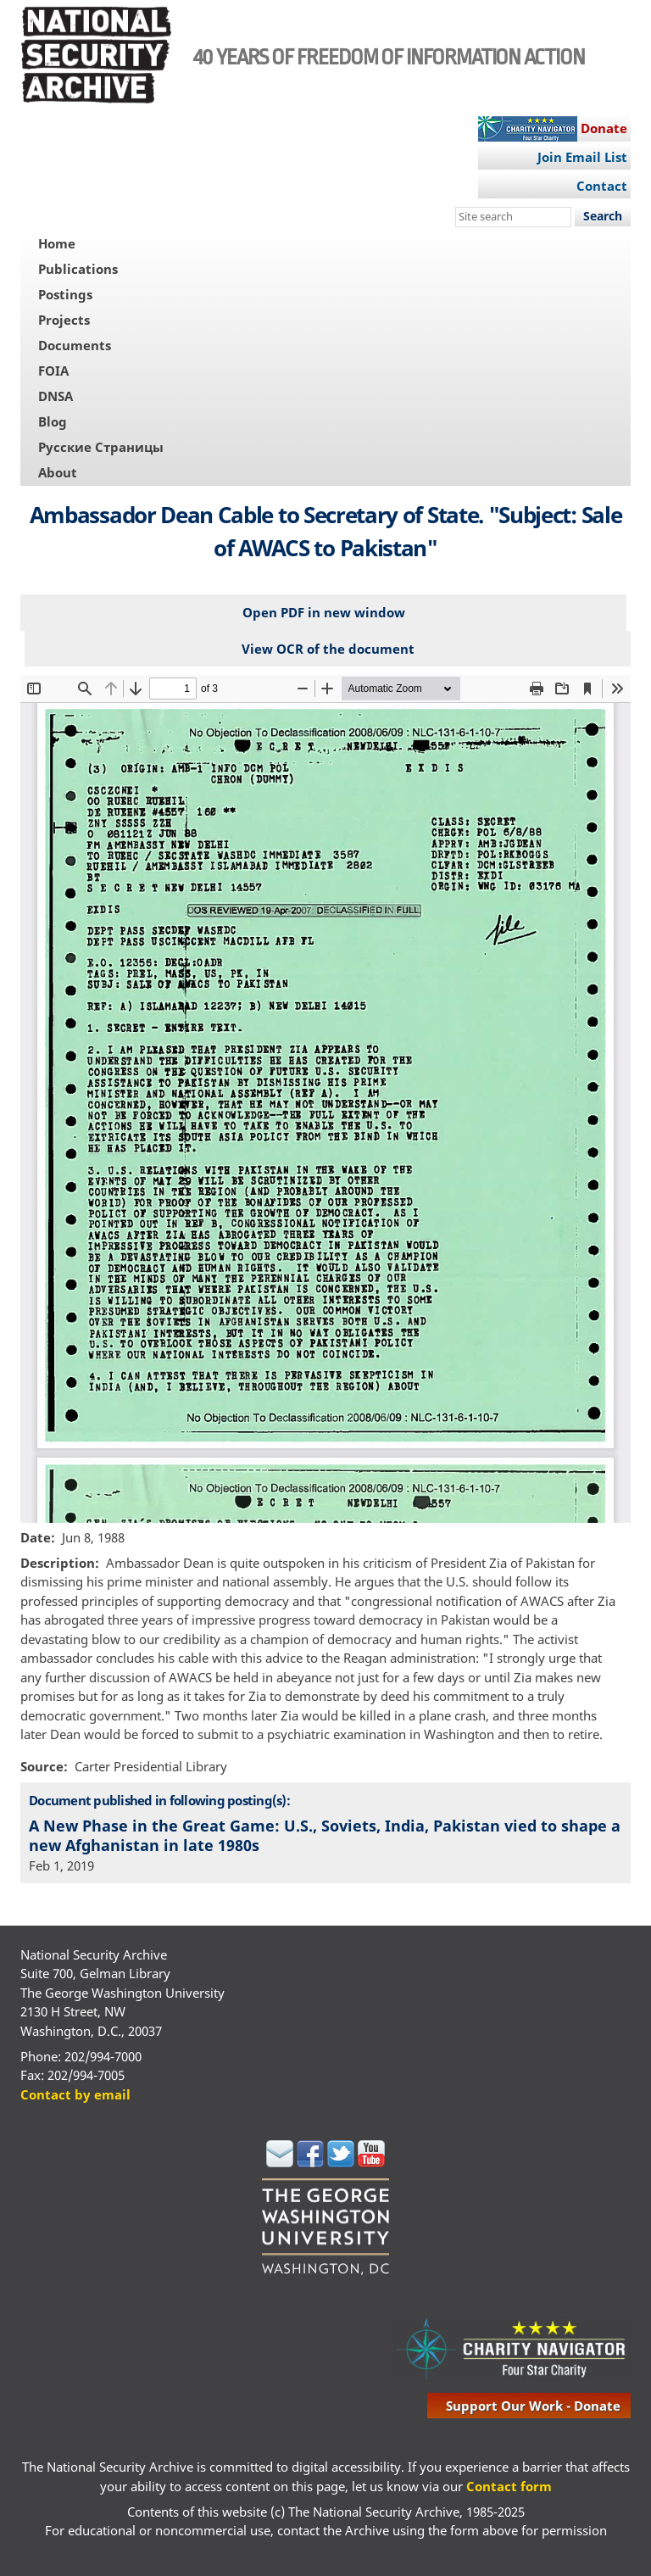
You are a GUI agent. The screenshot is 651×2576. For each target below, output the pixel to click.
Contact (601, 185)
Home (56, 243)
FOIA (53, 370)
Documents (74, 345)
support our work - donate (533, 2405)
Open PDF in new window (323, 612)
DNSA (55, 396)
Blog (52, 421)
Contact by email (75, 2094)
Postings (65, 294)
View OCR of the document (328, 648)
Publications (78, 268)
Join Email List (582, 156)
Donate (604, 128)
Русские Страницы (101, 446)
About (57, 472)
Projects (64, 319)
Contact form (509, 2486)
